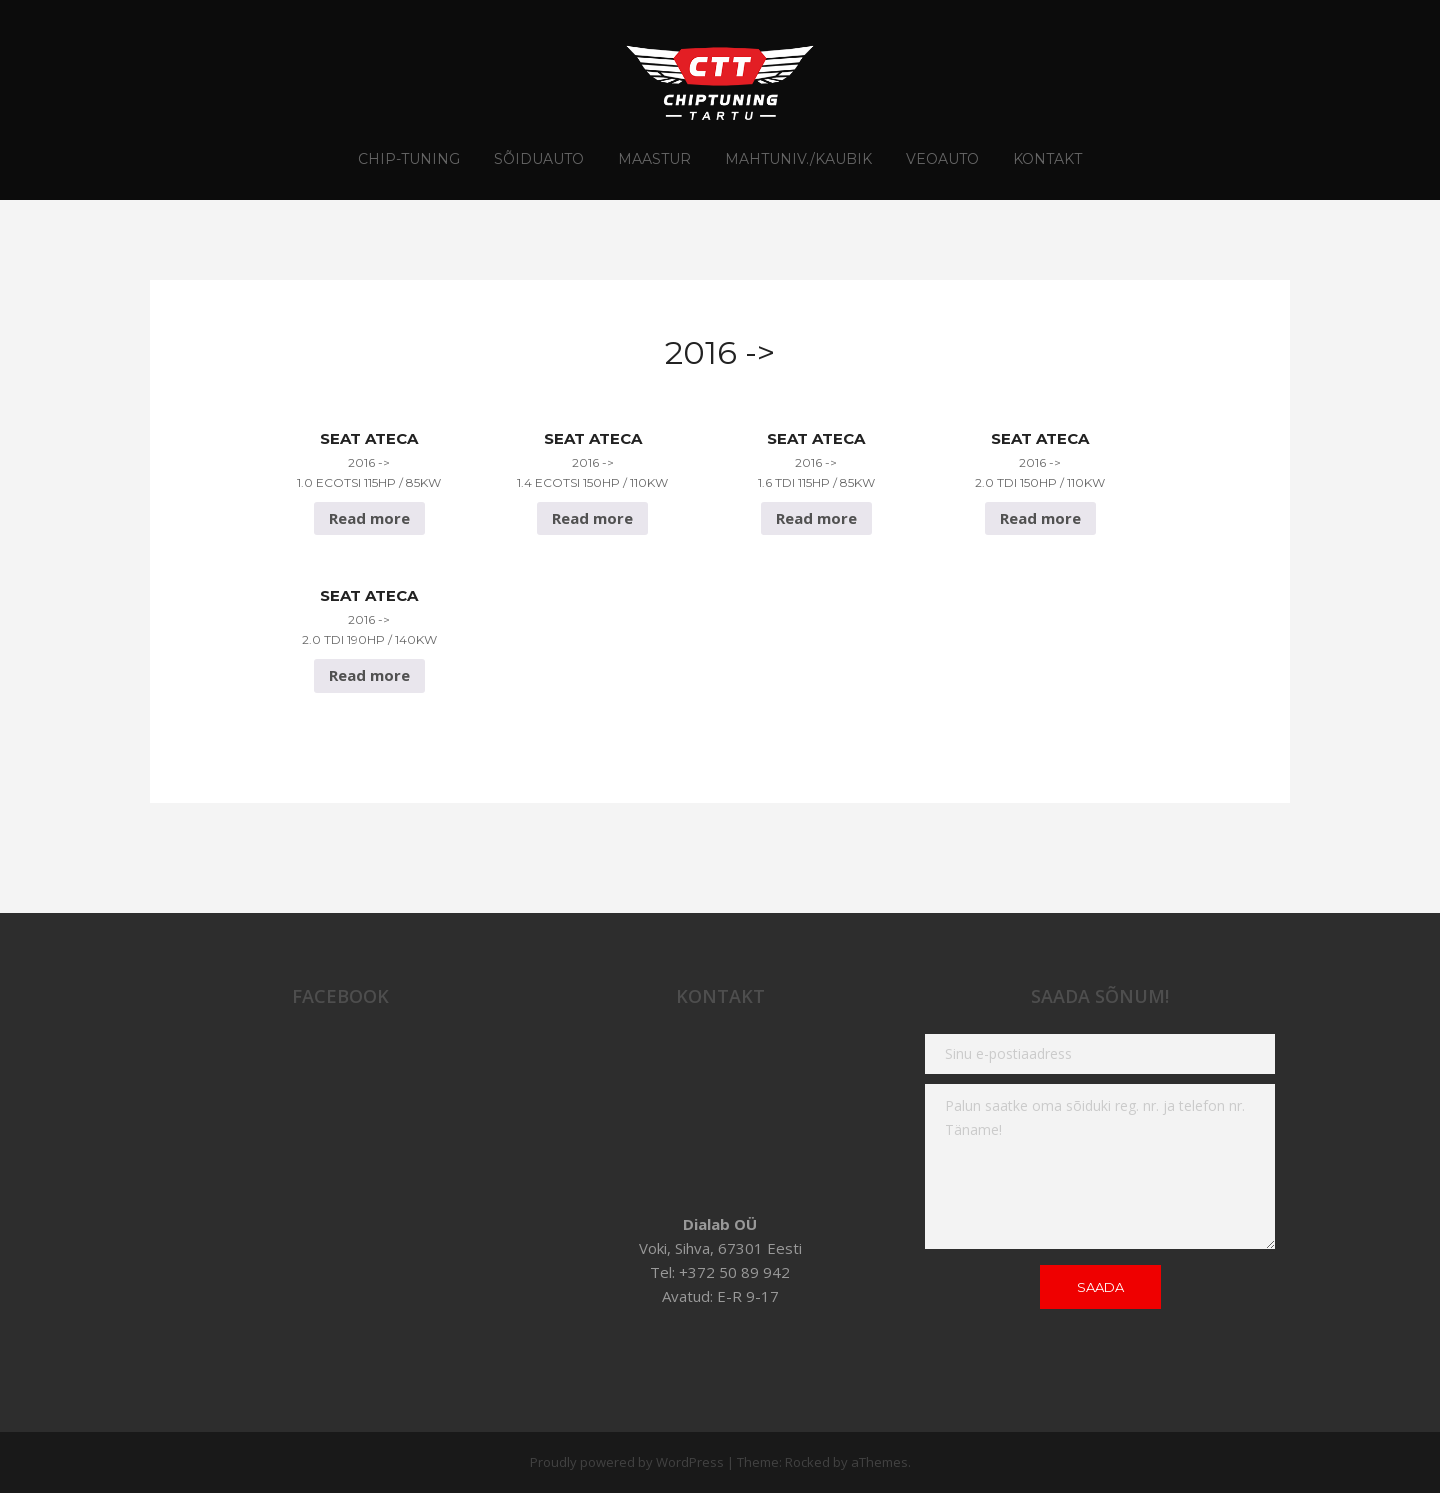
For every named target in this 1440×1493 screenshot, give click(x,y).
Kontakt (1047, 159)
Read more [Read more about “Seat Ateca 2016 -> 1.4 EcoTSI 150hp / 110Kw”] (592, 518)
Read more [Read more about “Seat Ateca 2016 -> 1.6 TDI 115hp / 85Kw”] (816, 518)
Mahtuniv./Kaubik (798, 159)
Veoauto (942, 159)
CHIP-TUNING (409, 159)
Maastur (654, 159)
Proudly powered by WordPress (627, 1462)
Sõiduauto (539, 159)
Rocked (807, 1462)
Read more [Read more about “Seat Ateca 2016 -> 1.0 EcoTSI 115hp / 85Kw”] (369, 518)
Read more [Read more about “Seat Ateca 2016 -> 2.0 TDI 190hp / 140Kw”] (369, 675)
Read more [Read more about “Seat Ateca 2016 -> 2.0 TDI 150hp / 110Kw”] (1040, 518)
